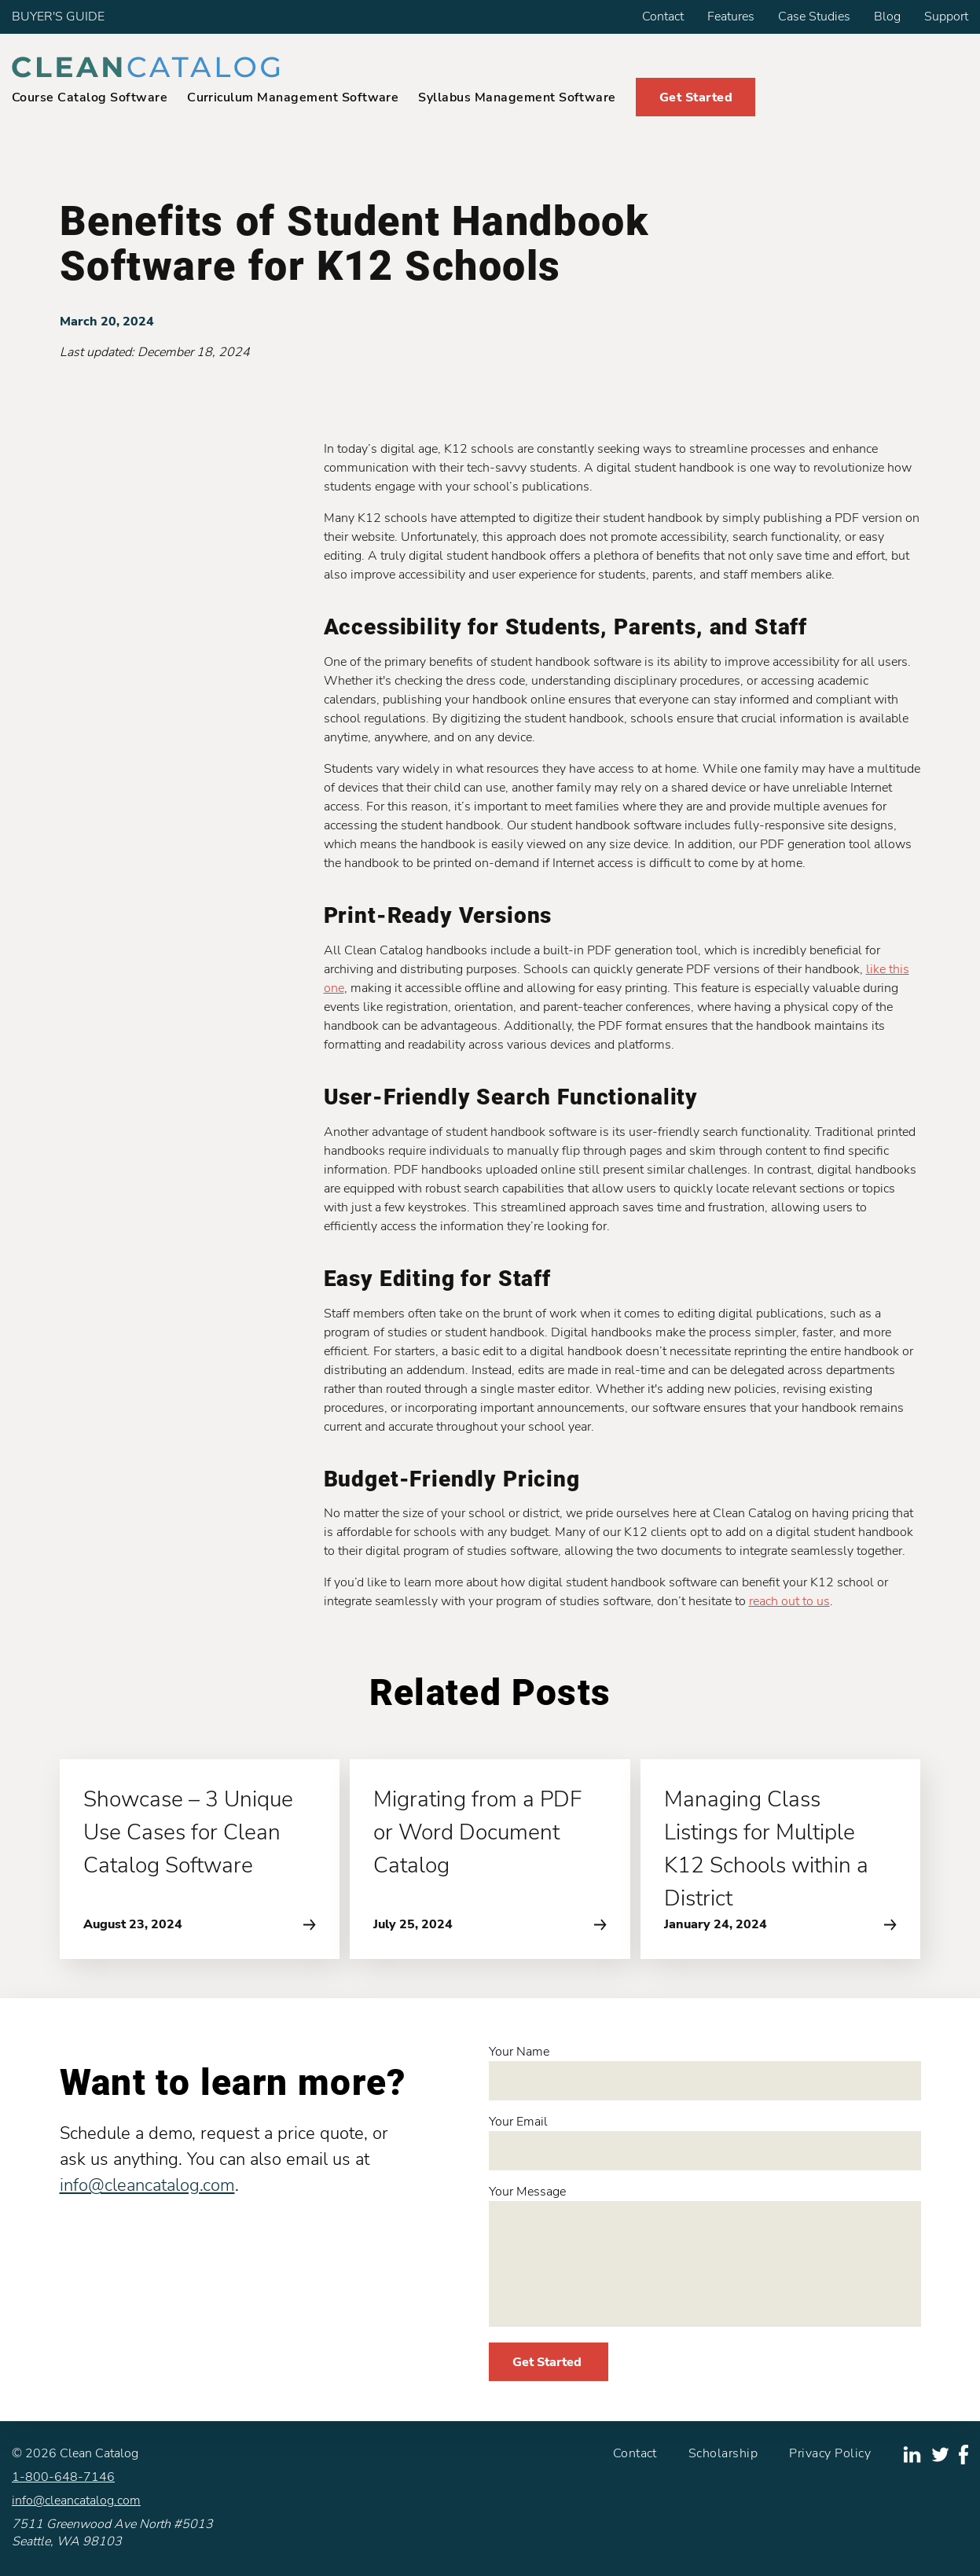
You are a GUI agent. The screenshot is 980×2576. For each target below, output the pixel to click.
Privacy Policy (830, 2453)
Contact (663, 16)
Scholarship (723, 2453)
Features (730, 16)
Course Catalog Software (89, 97)
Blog (887, 16)
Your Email (705, 2141)
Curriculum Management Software (292, 97)
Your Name (705, 2071)
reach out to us (789, 1601)
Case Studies (814, 16)
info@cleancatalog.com (147, 2185)
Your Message (705, 2255)
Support (946, 16)
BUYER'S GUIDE (58, 16)
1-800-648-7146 (63, 2477)
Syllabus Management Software (516, 97)
